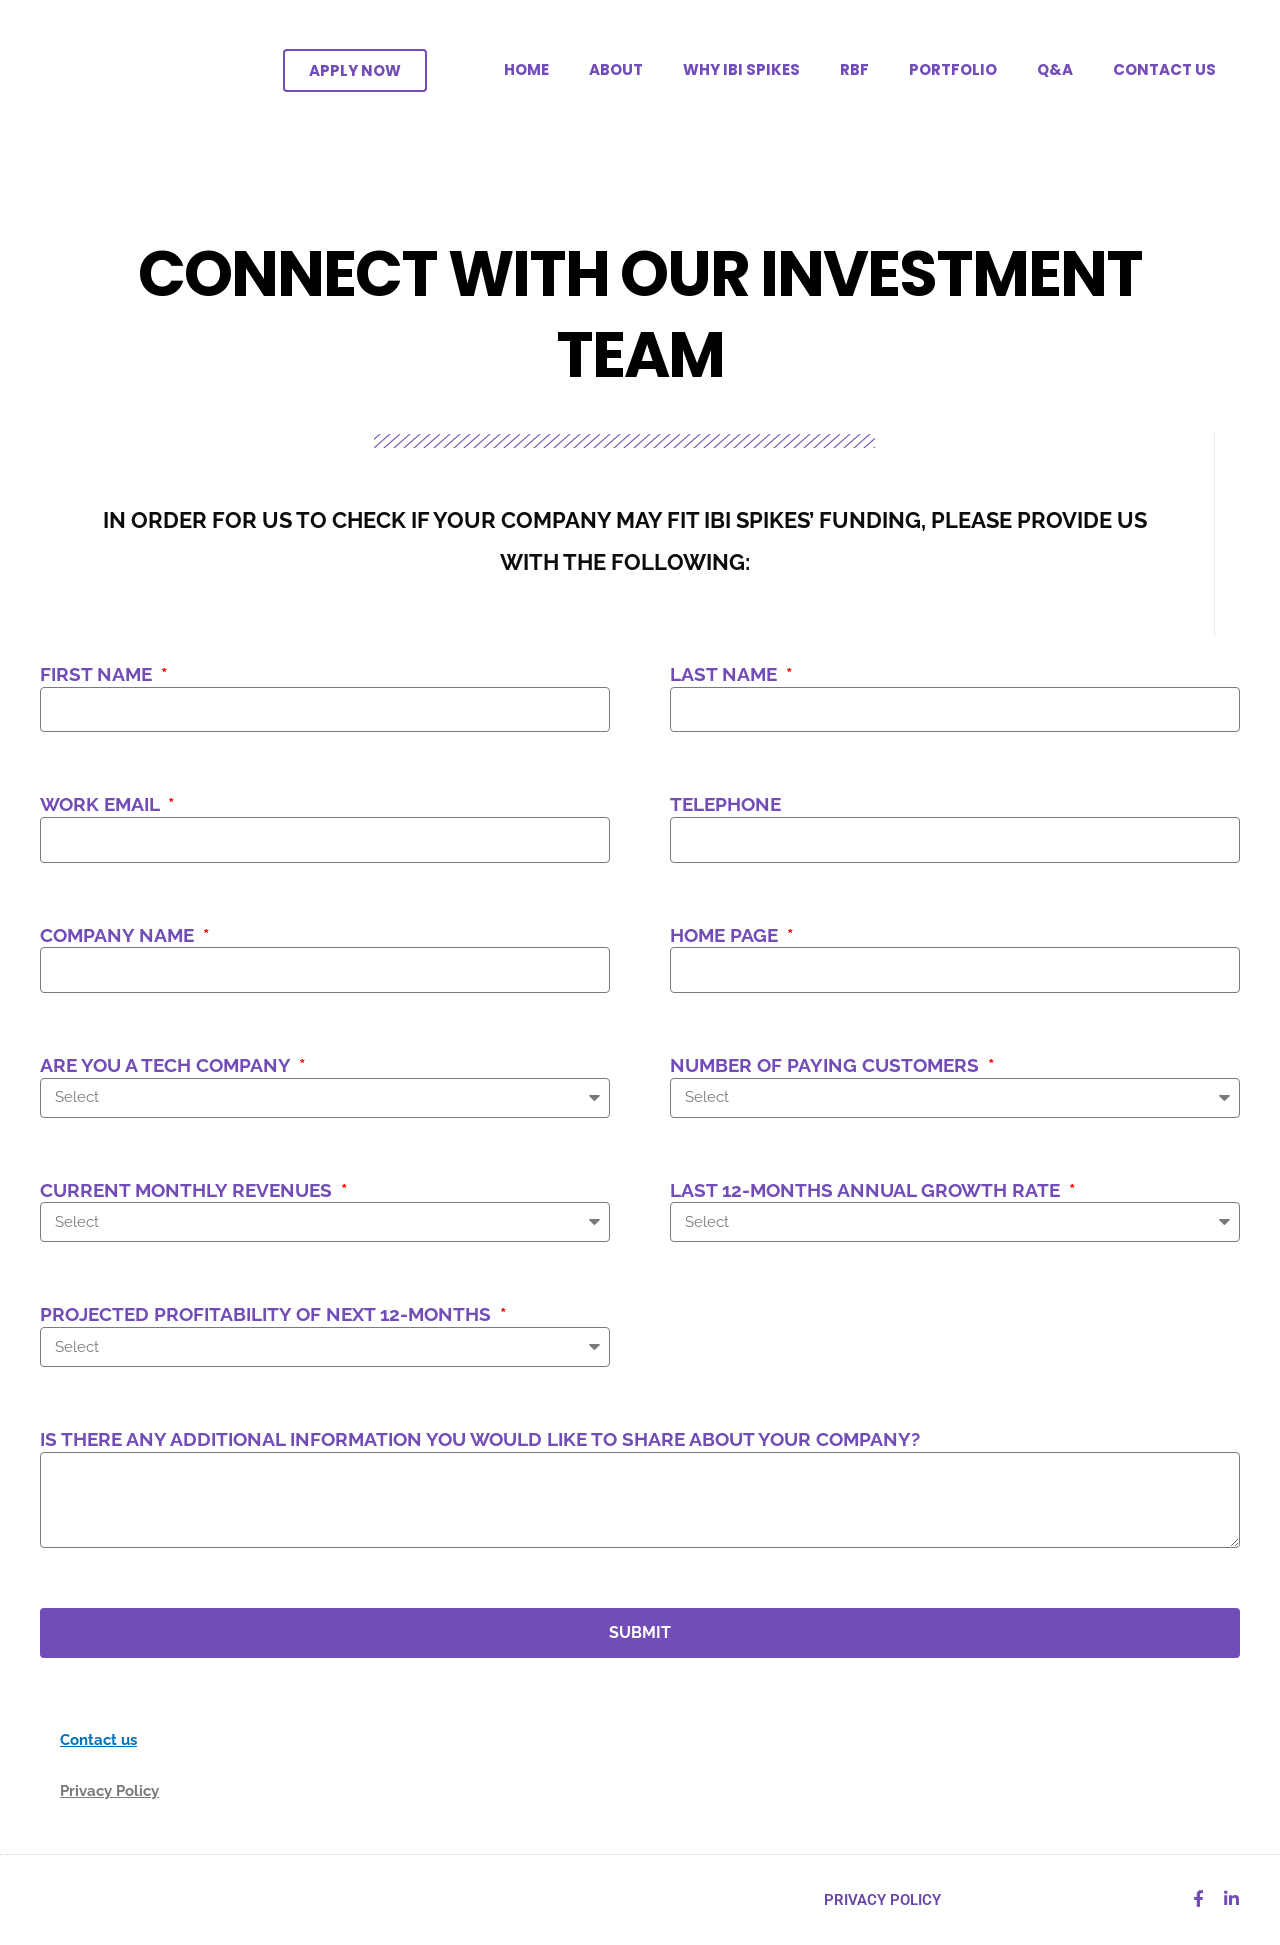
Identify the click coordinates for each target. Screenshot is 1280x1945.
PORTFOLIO (953, 69)
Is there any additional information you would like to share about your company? (480, 1439)
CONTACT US (1164, 69)
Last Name (726, 674)
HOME (526, 69)
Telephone (725, 804)
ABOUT (616, 69)
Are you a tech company (167, 1065)
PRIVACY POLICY (882, 1900)
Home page (726, 935)
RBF (854, 69)
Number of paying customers (827, 1065)
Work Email (102, 804)
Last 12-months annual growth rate (867, 1190)
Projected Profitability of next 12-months (268, 1314)
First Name (98, 674)
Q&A (1055, 69)
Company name (119, 935)
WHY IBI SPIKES (741, 69)
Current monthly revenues (188, 1190)
